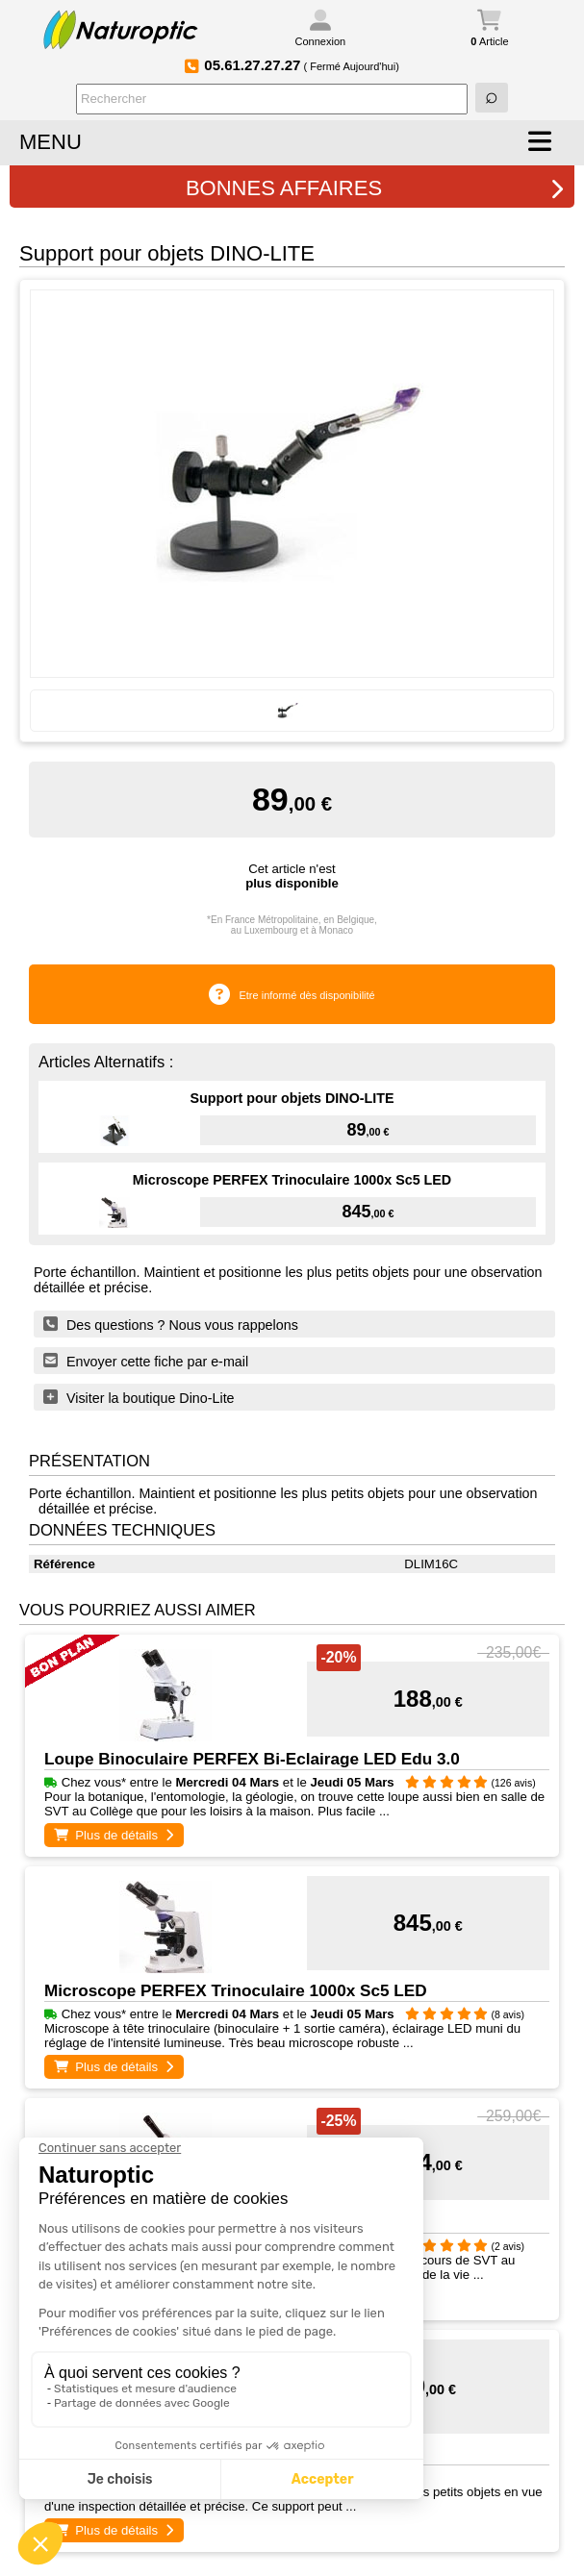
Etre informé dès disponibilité (306, 995)
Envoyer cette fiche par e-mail (145, 1360)
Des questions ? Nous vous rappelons (170, 1324)
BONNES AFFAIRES (375, 188)
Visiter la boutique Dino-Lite (139, 1397)
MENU (50, 142)
